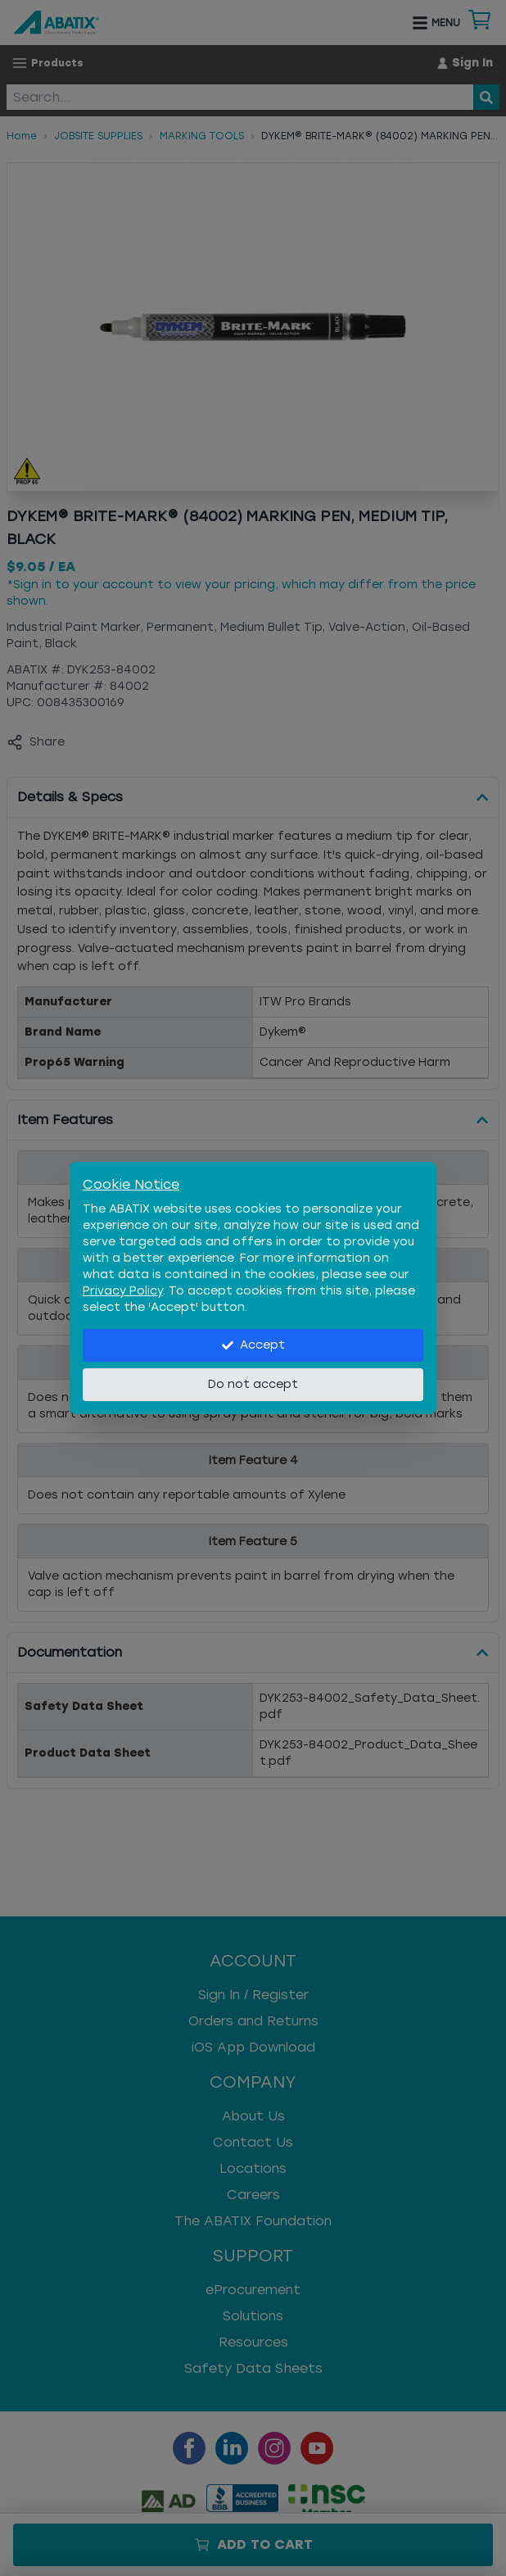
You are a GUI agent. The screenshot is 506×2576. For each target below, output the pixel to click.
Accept (253, 1345)
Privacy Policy (123, 1291)
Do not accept (253, 1384)
